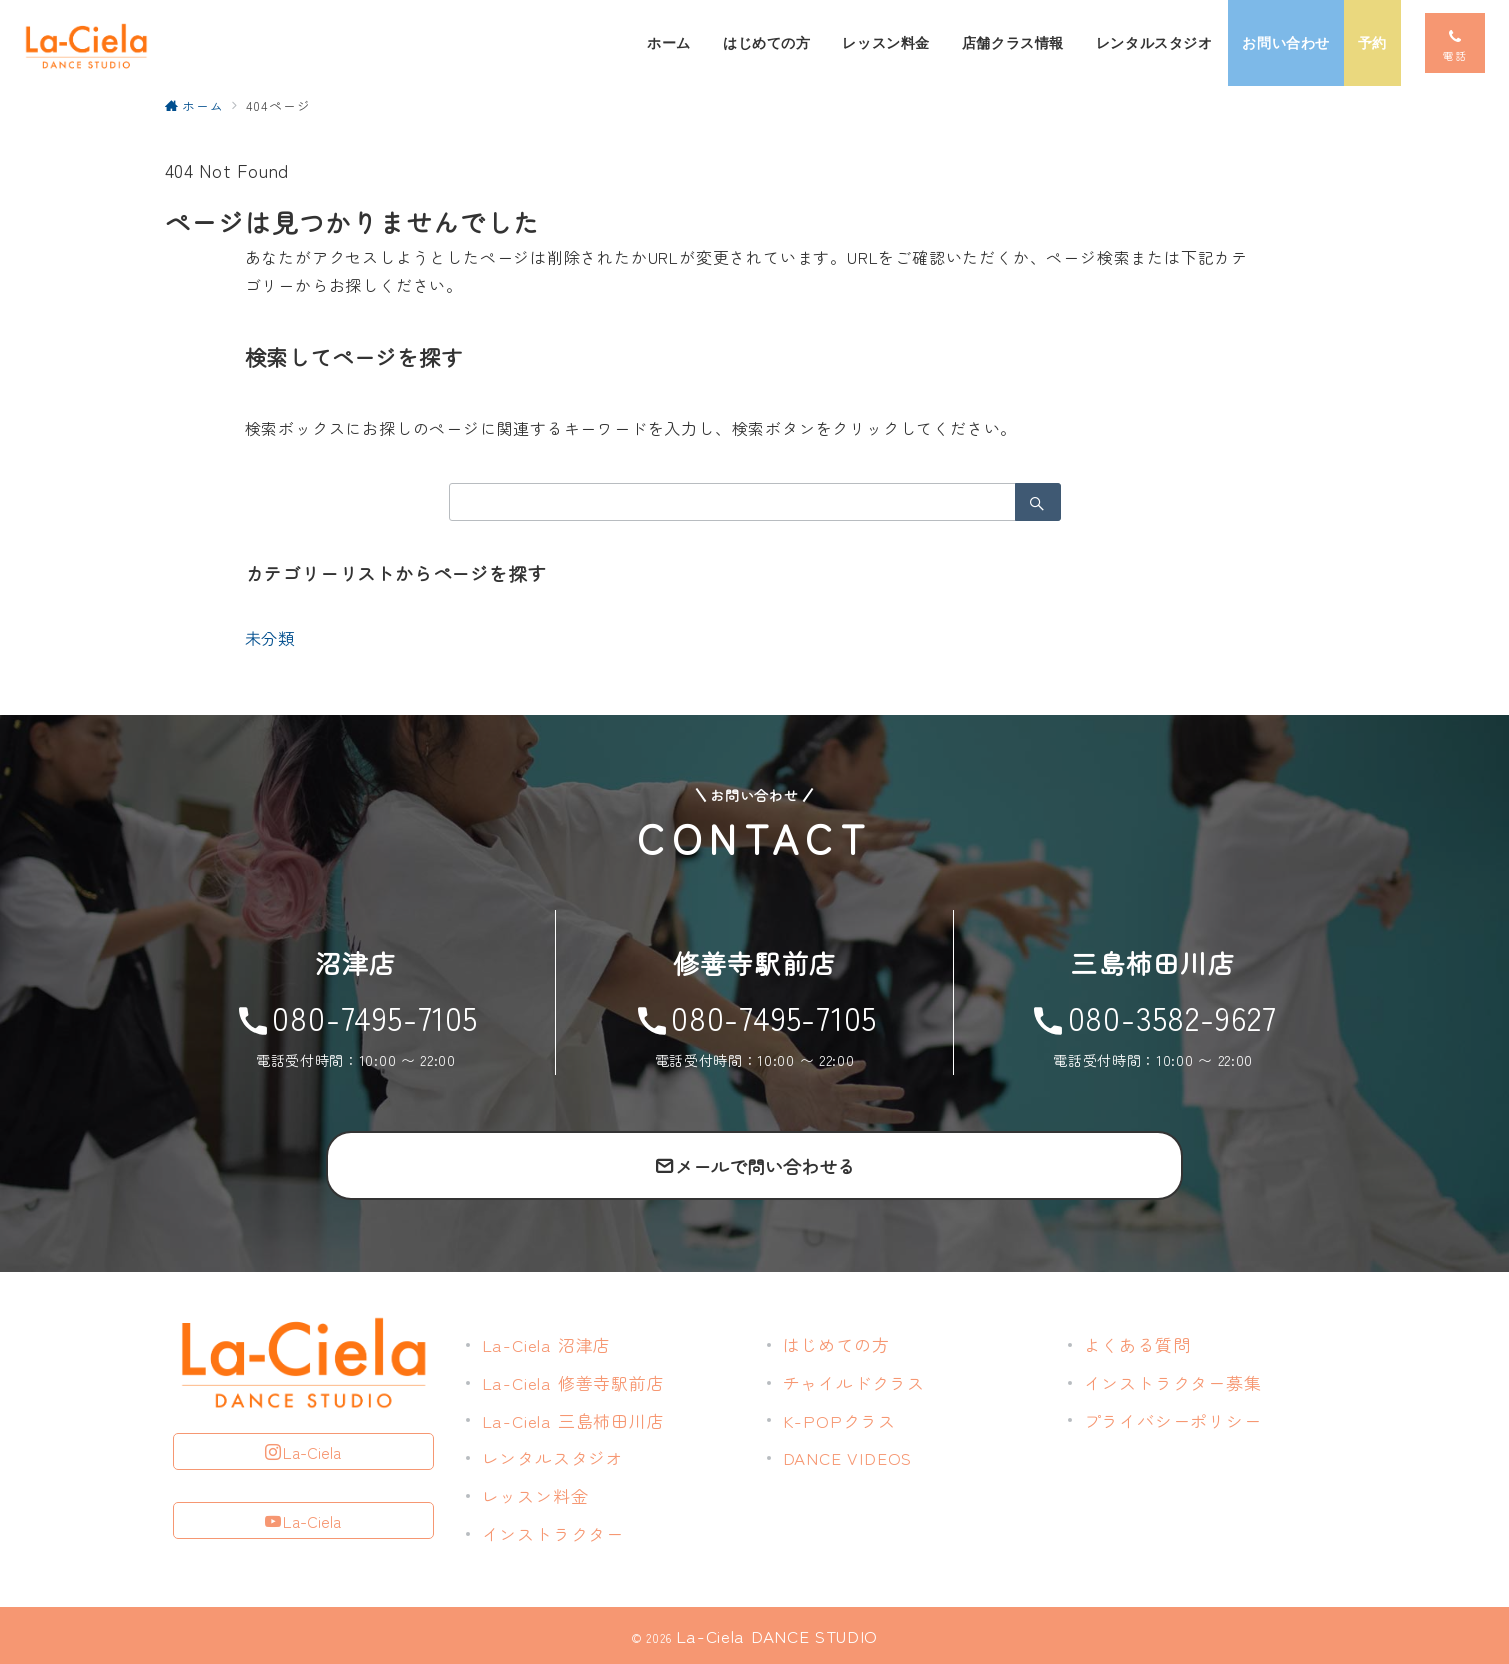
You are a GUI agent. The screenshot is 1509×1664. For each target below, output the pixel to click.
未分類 (270, 638)
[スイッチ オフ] (1455, 43)
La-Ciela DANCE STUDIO (777, 1635)
